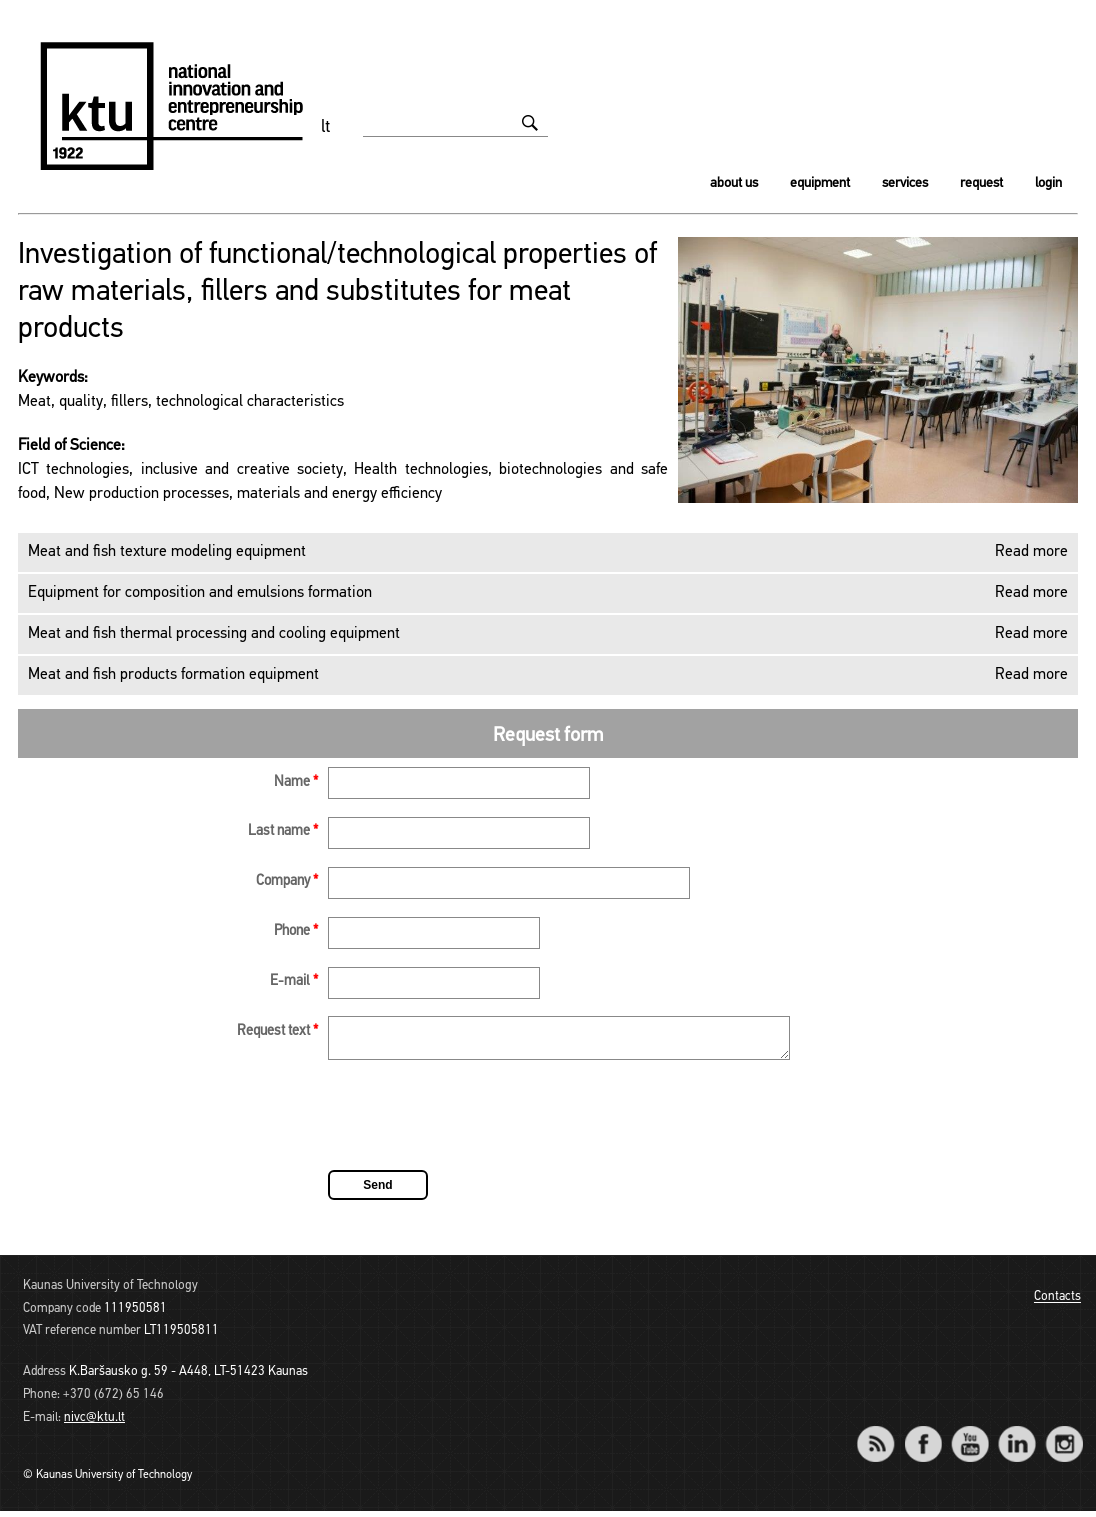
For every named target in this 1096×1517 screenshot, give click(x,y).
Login (1048, 183)
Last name (283, 831)
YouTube (969, 1436)
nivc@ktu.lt (94, 1423)
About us (734, 183)
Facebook (922, 1436)
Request (981, 183)
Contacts (1057, 1303)
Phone (296, 931)
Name (296, 782)
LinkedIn (1016, 1436)
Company (287, 881)
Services (905, 183)
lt (326, 127)
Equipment (820, 183)
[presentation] (480, 1124)
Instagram (1063, 1436)
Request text (277, 1031)
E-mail (294, 981)
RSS (884, 1436)
